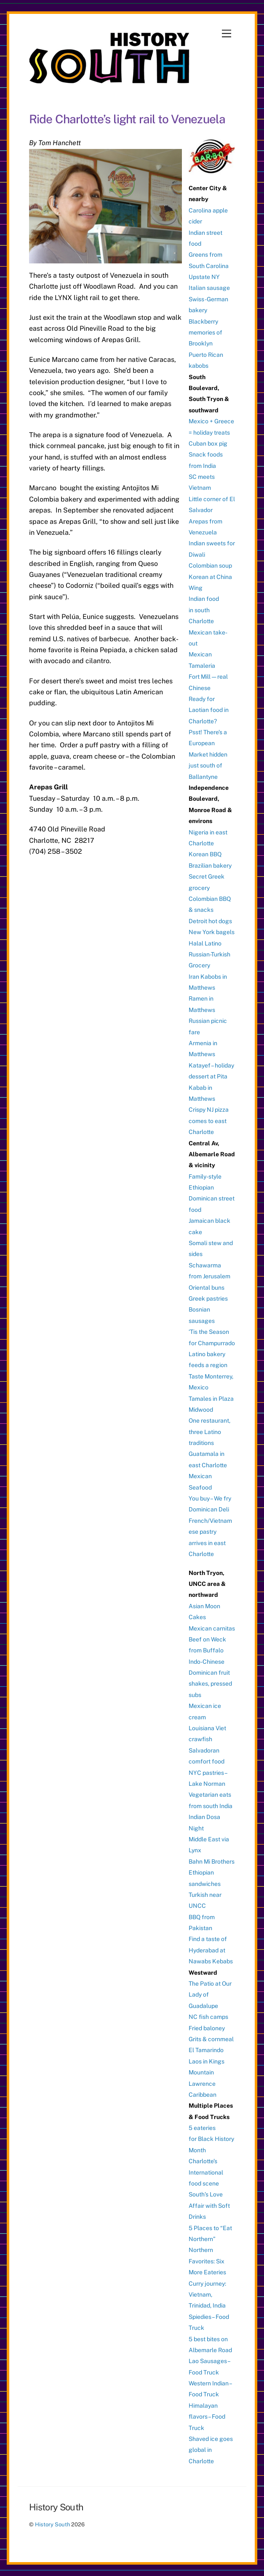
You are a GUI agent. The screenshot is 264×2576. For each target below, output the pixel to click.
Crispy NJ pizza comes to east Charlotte (209, 1120)
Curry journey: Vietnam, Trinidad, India (207, 2294)
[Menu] (226, 34)
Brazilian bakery (210, 865)
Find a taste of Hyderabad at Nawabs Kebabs (211, 1950)
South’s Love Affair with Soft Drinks (209, 2205)
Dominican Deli (209, 1509)
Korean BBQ (205, 854)
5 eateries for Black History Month (211, 2139)
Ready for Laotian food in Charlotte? (209, 710)
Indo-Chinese (206, 1661)
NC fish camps (208, 2016)
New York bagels (212, 932)
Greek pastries (208, 1298)
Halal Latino (205, 943)
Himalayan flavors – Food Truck (207, 2416)
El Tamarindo (206, 2050)
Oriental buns (206, 1287)
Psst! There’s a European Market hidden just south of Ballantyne (208, 754)
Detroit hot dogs (210, 921)
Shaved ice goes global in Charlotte (211, 2449)
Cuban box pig (208, 443)
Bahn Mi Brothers (212, 1861)
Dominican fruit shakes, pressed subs (210, 1683)
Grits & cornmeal (211, 2039)
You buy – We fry (210, 1498)
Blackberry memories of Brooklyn (205, 332)
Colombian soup (210, 565)
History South (52, 2524)
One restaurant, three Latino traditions (209, 1431)
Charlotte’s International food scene (206, 2172)
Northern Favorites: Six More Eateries (207, 2261)
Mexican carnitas (212, 1628)
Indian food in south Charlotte (204, 609)
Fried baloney (207, 2028)
